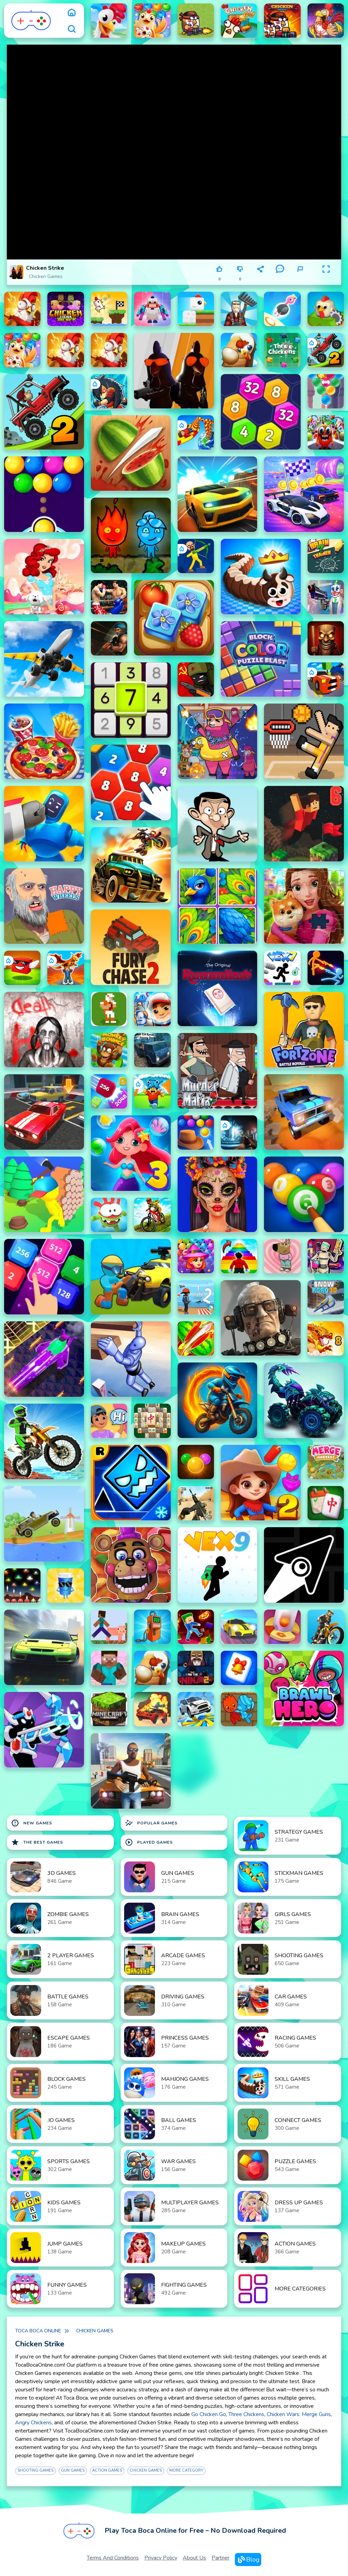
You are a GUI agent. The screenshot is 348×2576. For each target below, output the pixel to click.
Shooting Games (35, 2470)
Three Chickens (246, 2414)
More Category (186, 2470)
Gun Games (73, 2470)
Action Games (107, 2470)
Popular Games (151, 1823)
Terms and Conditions (113, 2558)
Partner (220, 2558)
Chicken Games (45, 276)
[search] (72, 29)
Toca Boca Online (38, 2331)
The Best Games (37, 1842)
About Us (194, 2558)
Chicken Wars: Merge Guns (299, 2414)
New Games (31, 1823)
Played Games (149, 1842)
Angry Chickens (33, 2422)
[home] (72, 12)
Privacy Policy (160, 2558)
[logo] (31, 20)
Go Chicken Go (208, 2414)
